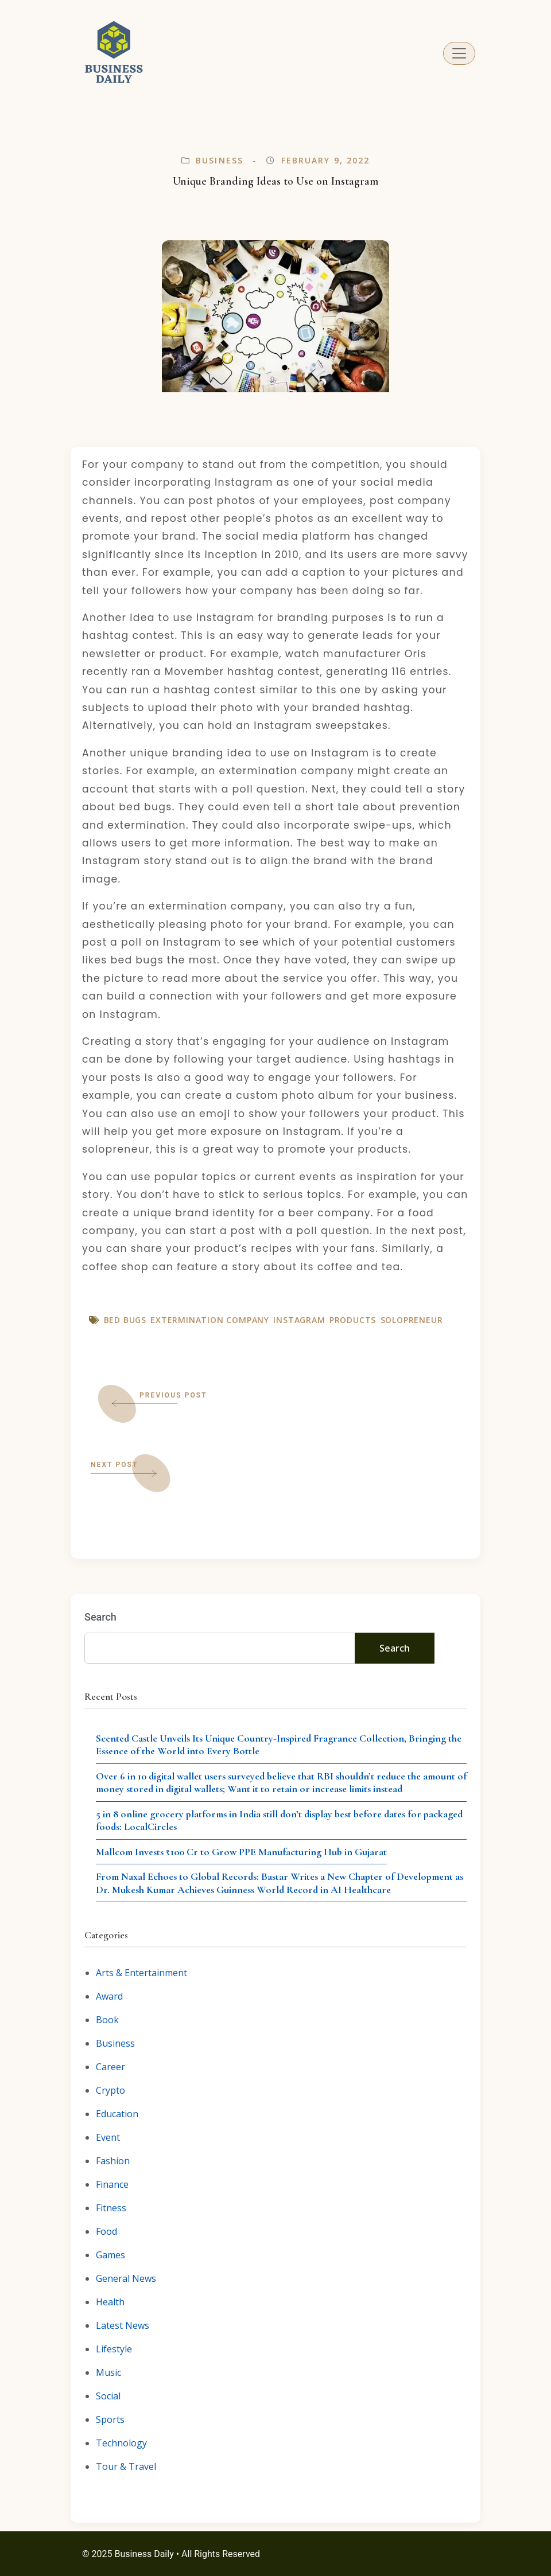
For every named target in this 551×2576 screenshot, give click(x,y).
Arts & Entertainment (141, 1972)
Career (110, 2066)
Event (108, 2137)
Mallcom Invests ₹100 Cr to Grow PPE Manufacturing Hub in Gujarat (241, 1851)
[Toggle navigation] (459, 53)
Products (352, 1320)
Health (110, 2302)
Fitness (111, 2208)
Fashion (113, 2161)
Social (108, 2396)
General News (126, 2278)
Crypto (110, 2090)
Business (219, 160)
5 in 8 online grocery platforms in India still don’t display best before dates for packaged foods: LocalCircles (279, 1820)
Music (108, 2372)
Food (106, 2231)
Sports (110, 2419)
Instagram (299, 1320)
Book (107, 2019)
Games (110, 2255)
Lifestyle (114, 2349)
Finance (112, 2184)
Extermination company (209, 1320)
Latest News (122, 2325)
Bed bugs (125, 1320)
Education (117, 2113)
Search (100, 1617)
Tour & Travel (126, 2466)
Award (109, 1996)
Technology (121, 2443)
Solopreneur (412, 1320)
